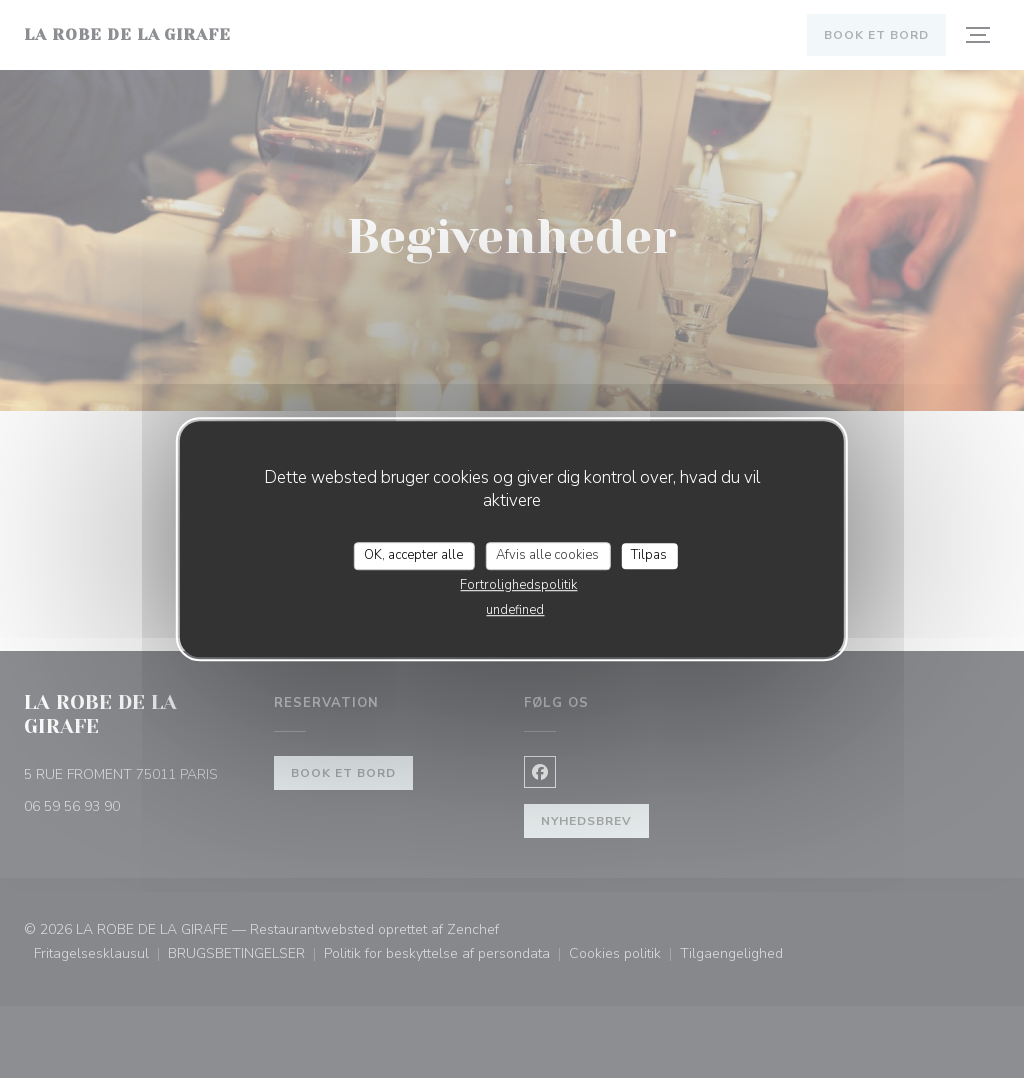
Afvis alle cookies (547, 555)
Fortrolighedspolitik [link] (518, 585)
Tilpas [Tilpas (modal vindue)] (649, 555)
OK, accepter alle (413, 555)
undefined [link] (515, 610)
